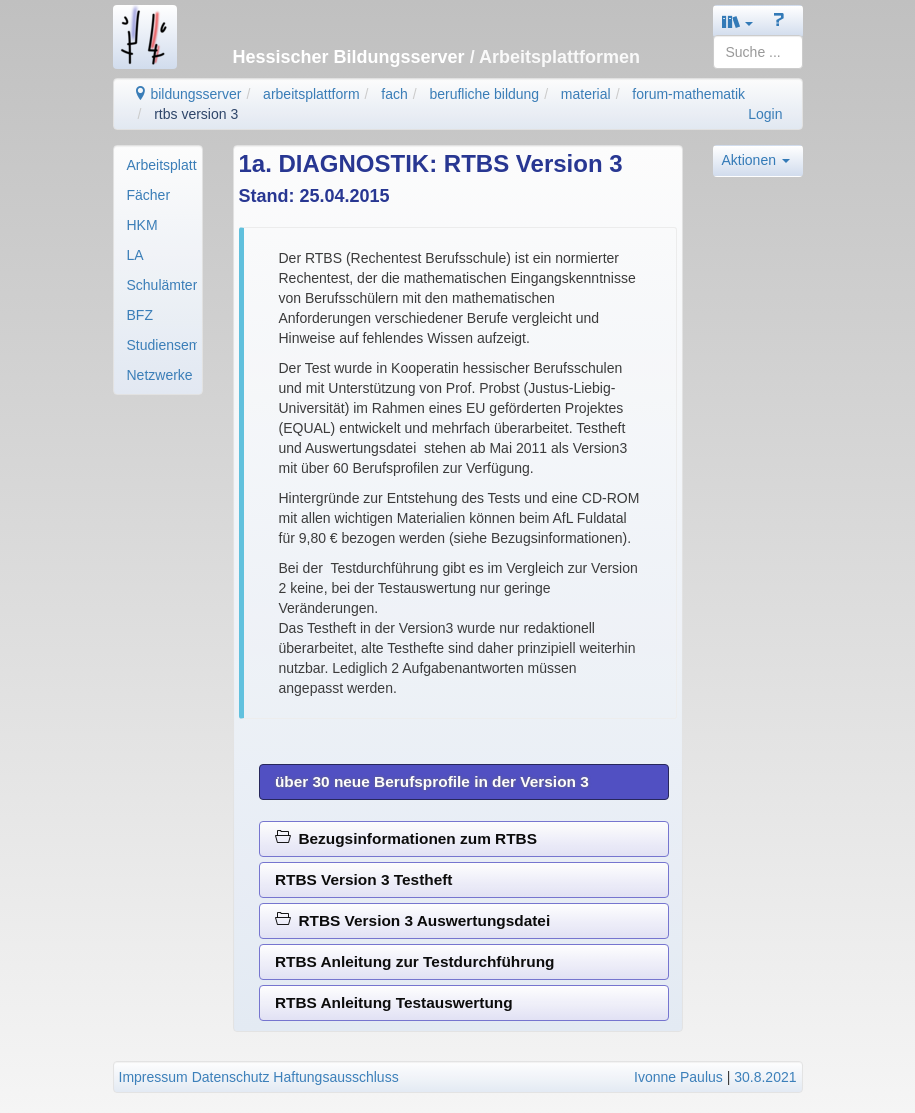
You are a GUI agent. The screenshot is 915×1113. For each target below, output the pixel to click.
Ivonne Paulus (678, 1077)
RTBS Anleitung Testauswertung (394, 1002)
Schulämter (162, 285)
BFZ (140, 315)
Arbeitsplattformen (162, 165)
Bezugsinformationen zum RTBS (406, 838)
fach (394, 94)
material (586, 94)
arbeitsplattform (311, 94)
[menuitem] (158, 165)
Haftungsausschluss (335, 1077)
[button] (738, 21)
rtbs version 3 (196, 114)
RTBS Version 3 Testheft (364, 879)
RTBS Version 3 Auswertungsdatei (412, 920)
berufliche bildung (484, 94)
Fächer (149, 195)
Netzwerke (160, 375)
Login (765, 114)
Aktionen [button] (756, 160)
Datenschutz (231, 1077)
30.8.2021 (765, 1077)
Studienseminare (162, 345)
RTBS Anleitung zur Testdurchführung (415, 961)
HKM (142, 225)
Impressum (153, 1077)
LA (135, 255)
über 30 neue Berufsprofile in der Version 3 (432, 781)
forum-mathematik (688, 94)
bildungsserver (187, 94)
